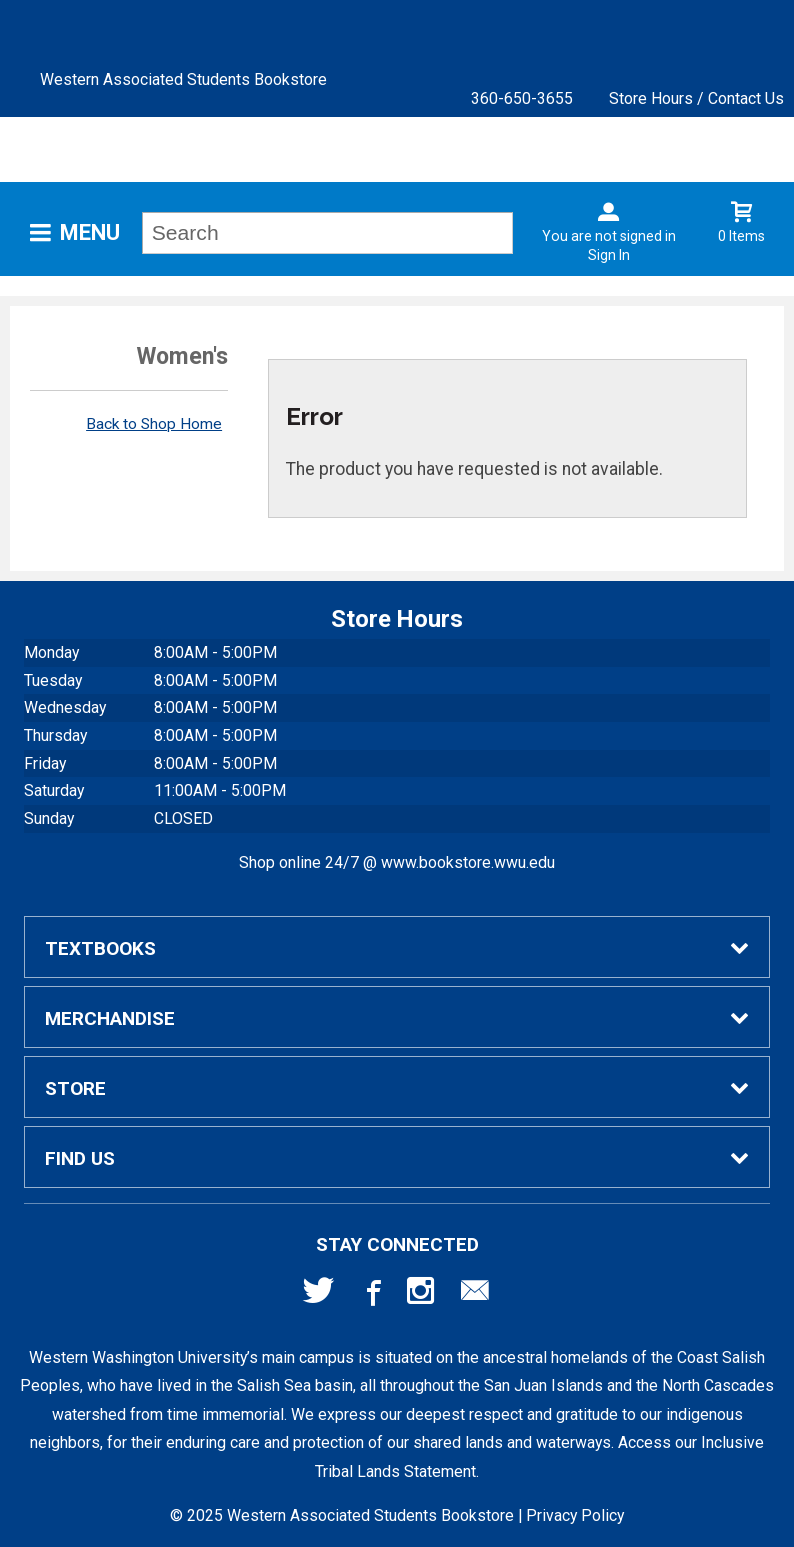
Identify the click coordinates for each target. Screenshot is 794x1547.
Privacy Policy (575, 1515)
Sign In (609, 255)
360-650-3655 (522, 98)
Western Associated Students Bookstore (183, 79)
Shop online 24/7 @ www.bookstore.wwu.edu (397, 862)
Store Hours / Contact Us (696, 98)
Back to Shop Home (154, 424)
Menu (90, 232)
